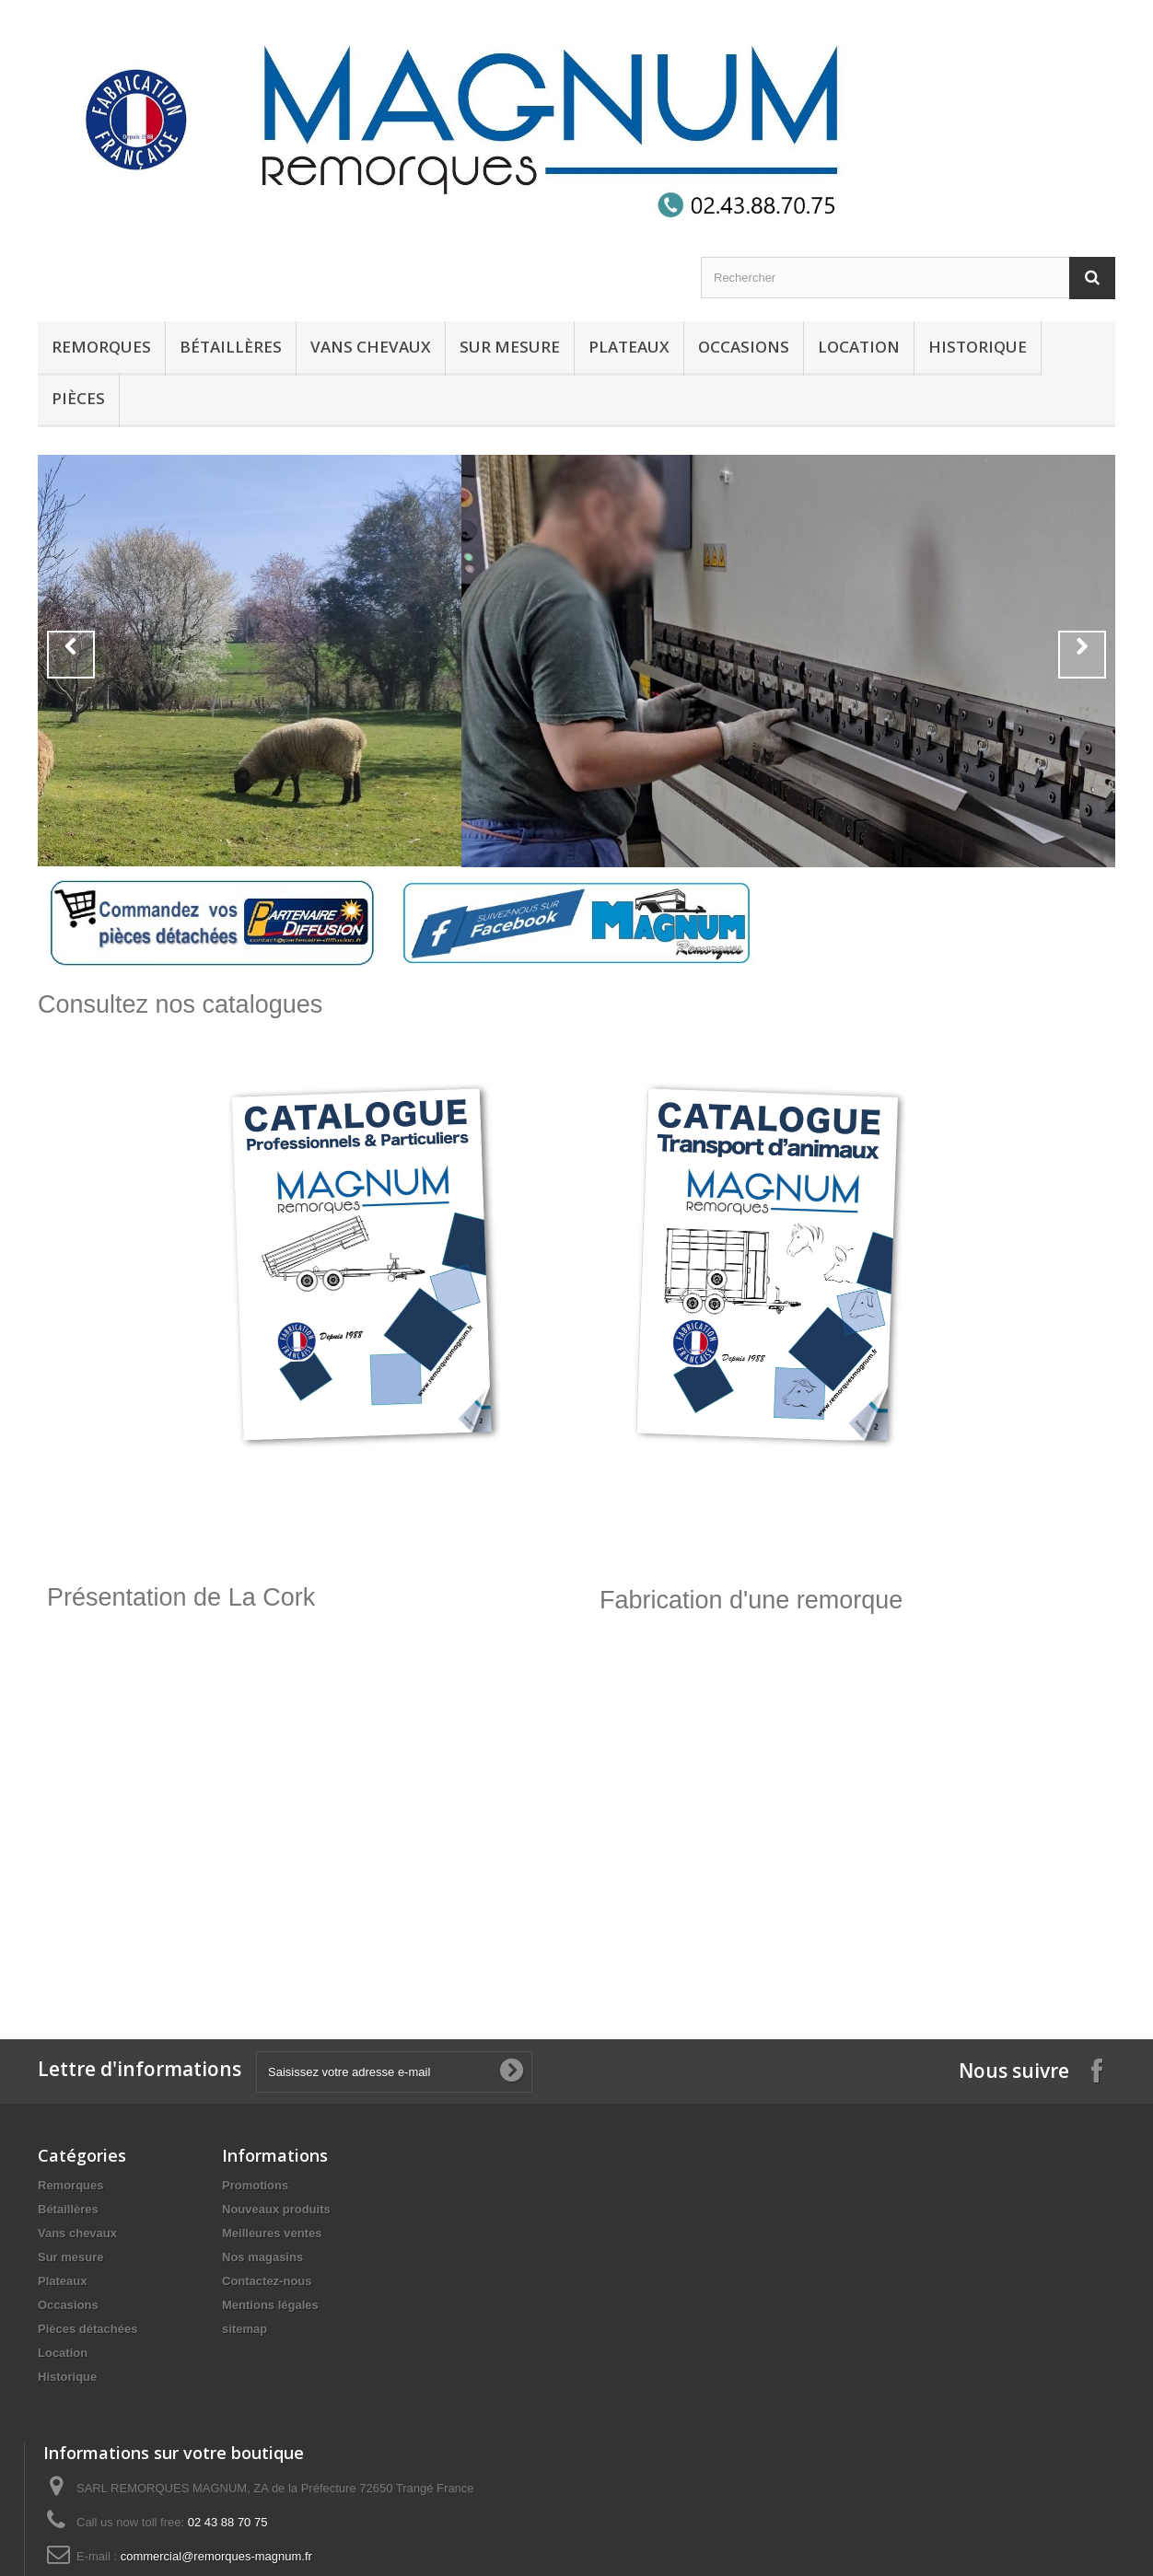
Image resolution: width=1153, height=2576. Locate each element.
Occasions (743, 346)
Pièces (78, 398)
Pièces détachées (87, 2329)
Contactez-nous (267, 2281)
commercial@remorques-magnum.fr (216, 2556)
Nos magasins (262, 2257)
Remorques (101, 346)
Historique (977, 346)
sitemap (244, 2329)
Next (1082, 655)
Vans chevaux (370, 346)
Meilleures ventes (271, 2233)
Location (859, 346)
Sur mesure (510, 346)
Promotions (255, 2185)
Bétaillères (231, 346)
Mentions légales (270, 2305)
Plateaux (629, 346)
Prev (71, 655)
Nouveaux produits (276, 2209)
